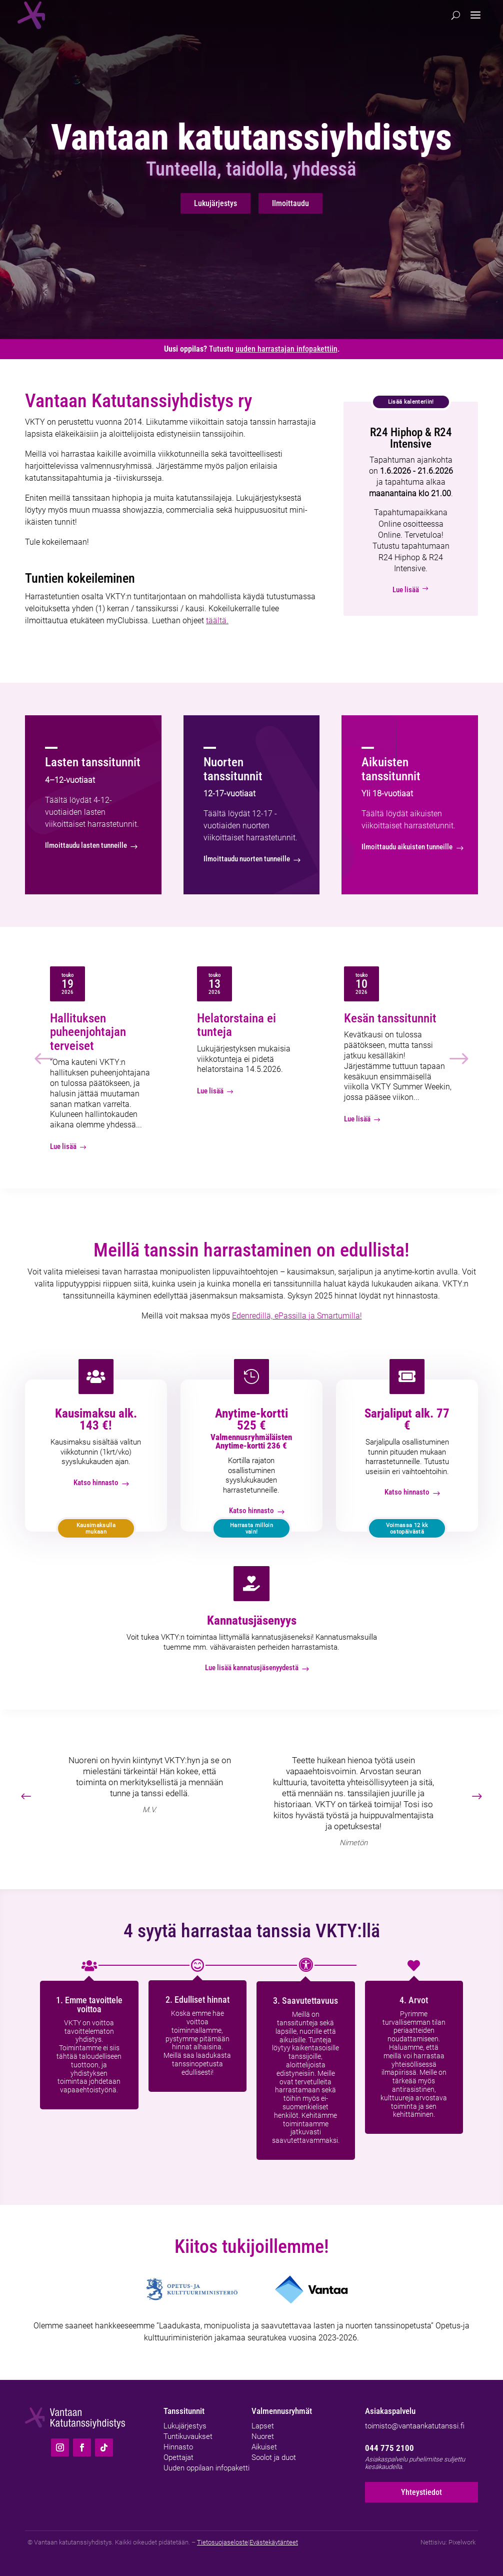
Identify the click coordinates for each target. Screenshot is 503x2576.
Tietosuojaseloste (222, 2542)
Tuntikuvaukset (188, 2436)
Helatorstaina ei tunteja (236, 1025)
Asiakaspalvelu (390, 2411)
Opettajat (179, 2457)
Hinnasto (178, 2446)
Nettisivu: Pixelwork (448, 2542)
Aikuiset (264, 2446)
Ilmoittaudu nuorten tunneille (247, 858)
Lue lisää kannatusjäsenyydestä (251, 1667)
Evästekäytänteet (274, 2542)
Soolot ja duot (274, 2457)
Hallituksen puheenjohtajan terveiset (88, 1032)
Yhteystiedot (421, 2492)
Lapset (263, 2425)
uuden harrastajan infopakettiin (287, 349)
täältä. (217, 620)
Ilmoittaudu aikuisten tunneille (407, 846)
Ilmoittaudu (290, 203)
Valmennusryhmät (282, 2411)
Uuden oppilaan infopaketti (207, 2467)
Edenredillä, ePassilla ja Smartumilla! (297, 1316)
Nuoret (263, 2436)
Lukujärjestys (215, 203)
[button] (477, 1796)
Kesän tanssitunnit (390, 1018)
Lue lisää (410, 589)
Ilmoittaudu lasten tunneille (86, 845)
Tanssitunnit (184, 2411)
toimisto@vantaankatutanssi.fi (414, 2425)
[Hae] (456, 15)
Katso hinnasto (96, 1482)
